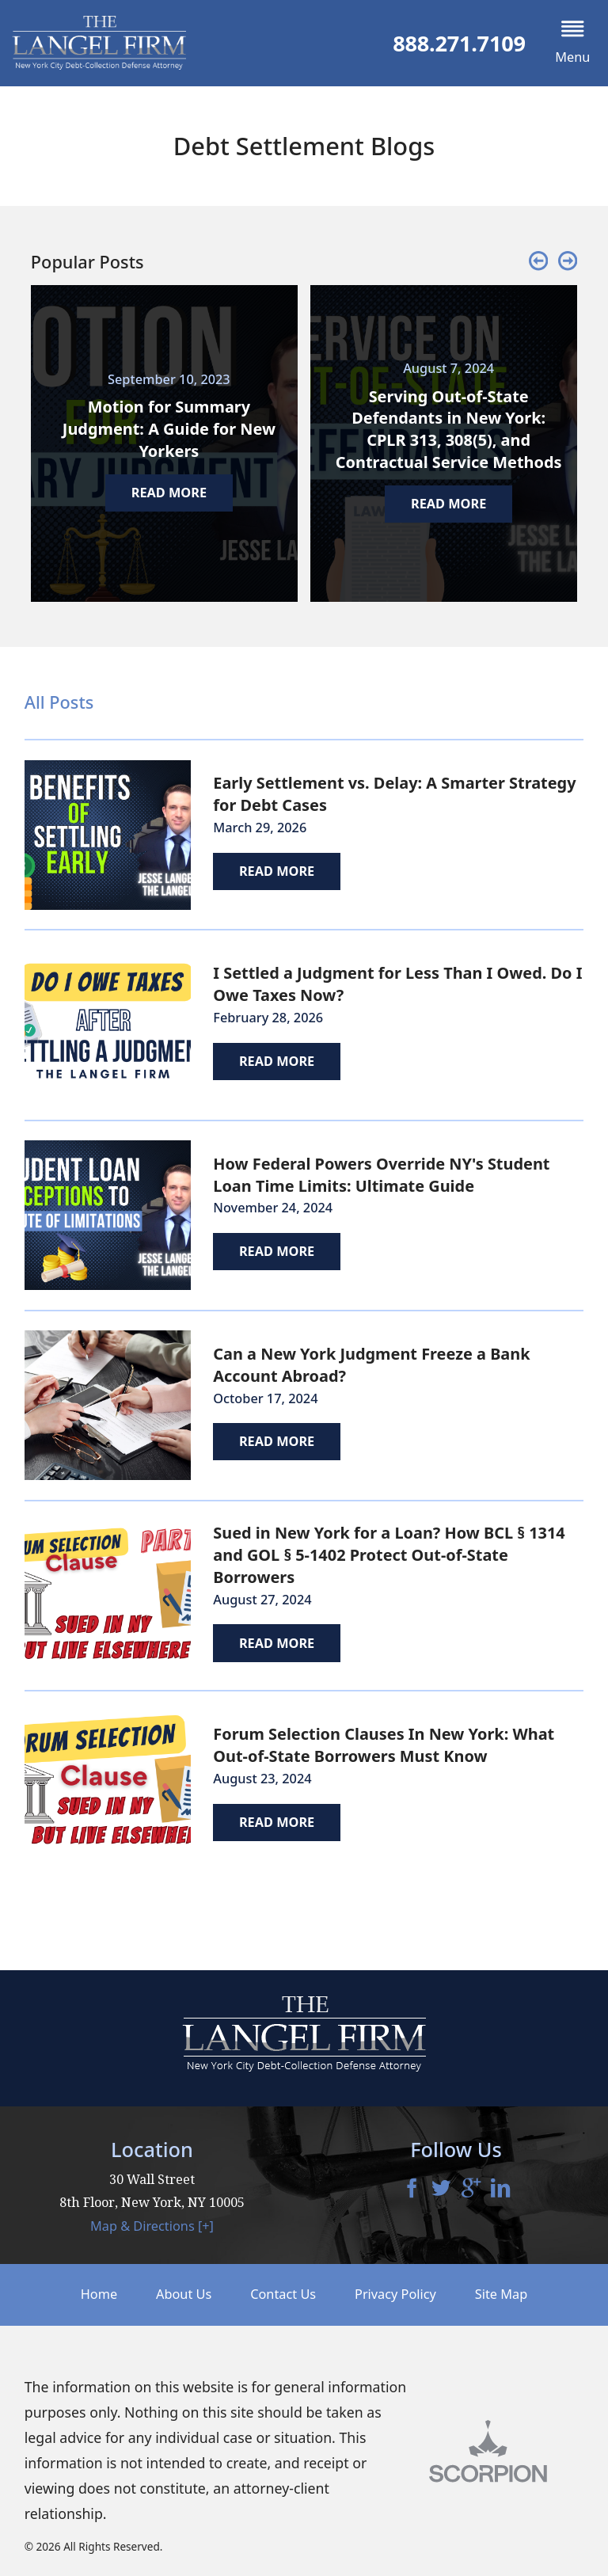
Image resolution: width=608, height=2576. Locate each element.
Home (99, 2294)
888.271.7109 (459, 43)
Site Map (501, 2294)
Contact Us (283, 2294)
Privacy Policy (395, 2294)
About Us (183, 2294)
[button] (573, 43)
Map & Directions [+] (152, 2226)
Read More (276, 871)
